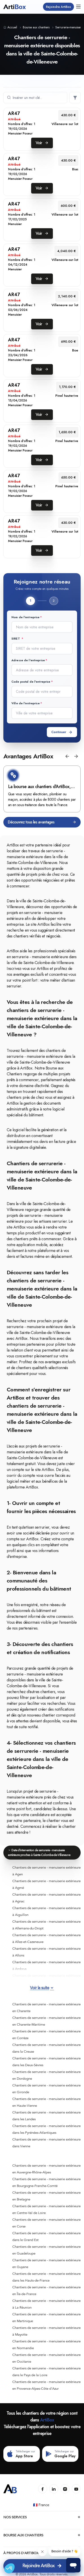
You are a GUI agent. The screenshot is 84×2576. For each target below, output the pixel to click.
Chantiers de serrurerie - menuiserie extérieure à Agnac (46, 1898)
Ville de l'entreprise (25, 703)
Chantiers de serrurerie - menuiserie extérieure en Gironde (46, 2088)
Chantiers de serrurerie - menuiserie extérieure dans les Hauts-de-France (46, 2277)
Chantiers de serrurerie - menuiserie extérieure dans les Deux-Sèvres (46, 2061)
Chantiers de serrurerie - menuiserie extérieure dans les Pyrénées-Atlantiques (46, 2129)
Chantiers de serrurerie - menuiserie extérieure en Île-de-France (46, 2290)
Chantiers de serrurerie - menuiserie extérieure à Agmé (46, 1884)
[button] (67, 756)
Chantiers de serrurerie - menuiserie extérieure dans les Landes (46, 2115)
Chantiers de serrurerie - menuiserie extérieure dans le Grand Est (46, 2236)
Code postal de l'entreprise (30, 681)
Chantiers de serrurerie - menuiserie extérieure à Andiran (46, 1979)
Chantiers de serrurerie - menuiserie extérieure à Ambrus (46, 1965)
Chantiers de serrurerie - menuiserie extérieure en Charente (46, 2007)
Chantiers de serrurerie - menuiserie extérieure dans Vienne (46, 2142)
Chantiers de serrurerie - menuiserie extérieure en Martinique (46, 2317)
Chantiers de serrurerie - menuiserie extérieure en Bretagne (46, 2196)
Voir (42, 143)
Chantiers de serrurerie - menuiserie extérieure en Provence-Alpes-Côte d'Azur (46, 2385)
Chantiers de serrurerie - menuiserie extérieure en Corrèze (46, 2034)
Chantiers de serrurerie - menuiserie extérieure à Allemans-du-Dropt (46, 1925)
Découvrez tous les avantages (42, 822)
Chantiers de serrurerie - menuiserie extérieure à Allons (46, 1952)
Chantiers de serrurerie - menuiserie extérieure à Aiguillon (46, 1911)
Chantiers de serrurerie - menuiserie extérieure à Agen (46, 1870)
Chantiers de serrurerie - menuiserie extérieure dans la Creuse (46, 2048)
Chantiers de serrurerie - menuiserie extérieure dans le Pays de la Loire (46, 2371)
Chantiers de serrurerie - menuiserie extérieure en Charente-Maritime (46, 2021)
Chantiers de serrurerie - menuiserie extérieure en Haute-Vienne (46, 2102)
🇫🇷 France (41, 2505)
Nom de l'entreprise (25, 617)
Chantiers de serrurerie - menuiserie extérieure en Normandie (46, 2344)
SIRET (16, 638)
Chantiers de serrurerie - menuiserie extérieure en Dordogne (46, 2075)
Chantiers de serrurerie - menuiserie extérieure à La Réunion (46, 2304)
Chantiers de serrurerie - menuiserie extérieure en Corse (46, 2223)
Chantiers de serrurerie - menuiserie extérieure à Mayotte (46, 2331)
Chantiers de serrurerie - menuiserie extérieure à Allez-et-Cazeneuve (46, 1938)
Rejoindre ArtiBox (58, 7)
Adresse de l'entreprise (28, 660)
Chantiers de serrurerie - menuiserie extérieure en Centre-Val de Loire (46, 2209)
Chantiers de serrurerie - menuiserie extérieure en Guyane (46, 2263)
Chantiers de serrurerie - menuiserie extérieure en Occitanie (46, 2358)
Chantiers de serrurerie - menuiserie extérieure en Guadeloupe (46, 2250)
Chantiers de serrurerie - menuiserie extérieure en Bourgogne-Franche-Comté (46, 2182)
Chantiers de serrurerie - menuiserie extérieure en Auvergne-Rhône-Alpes (46, 2169)
